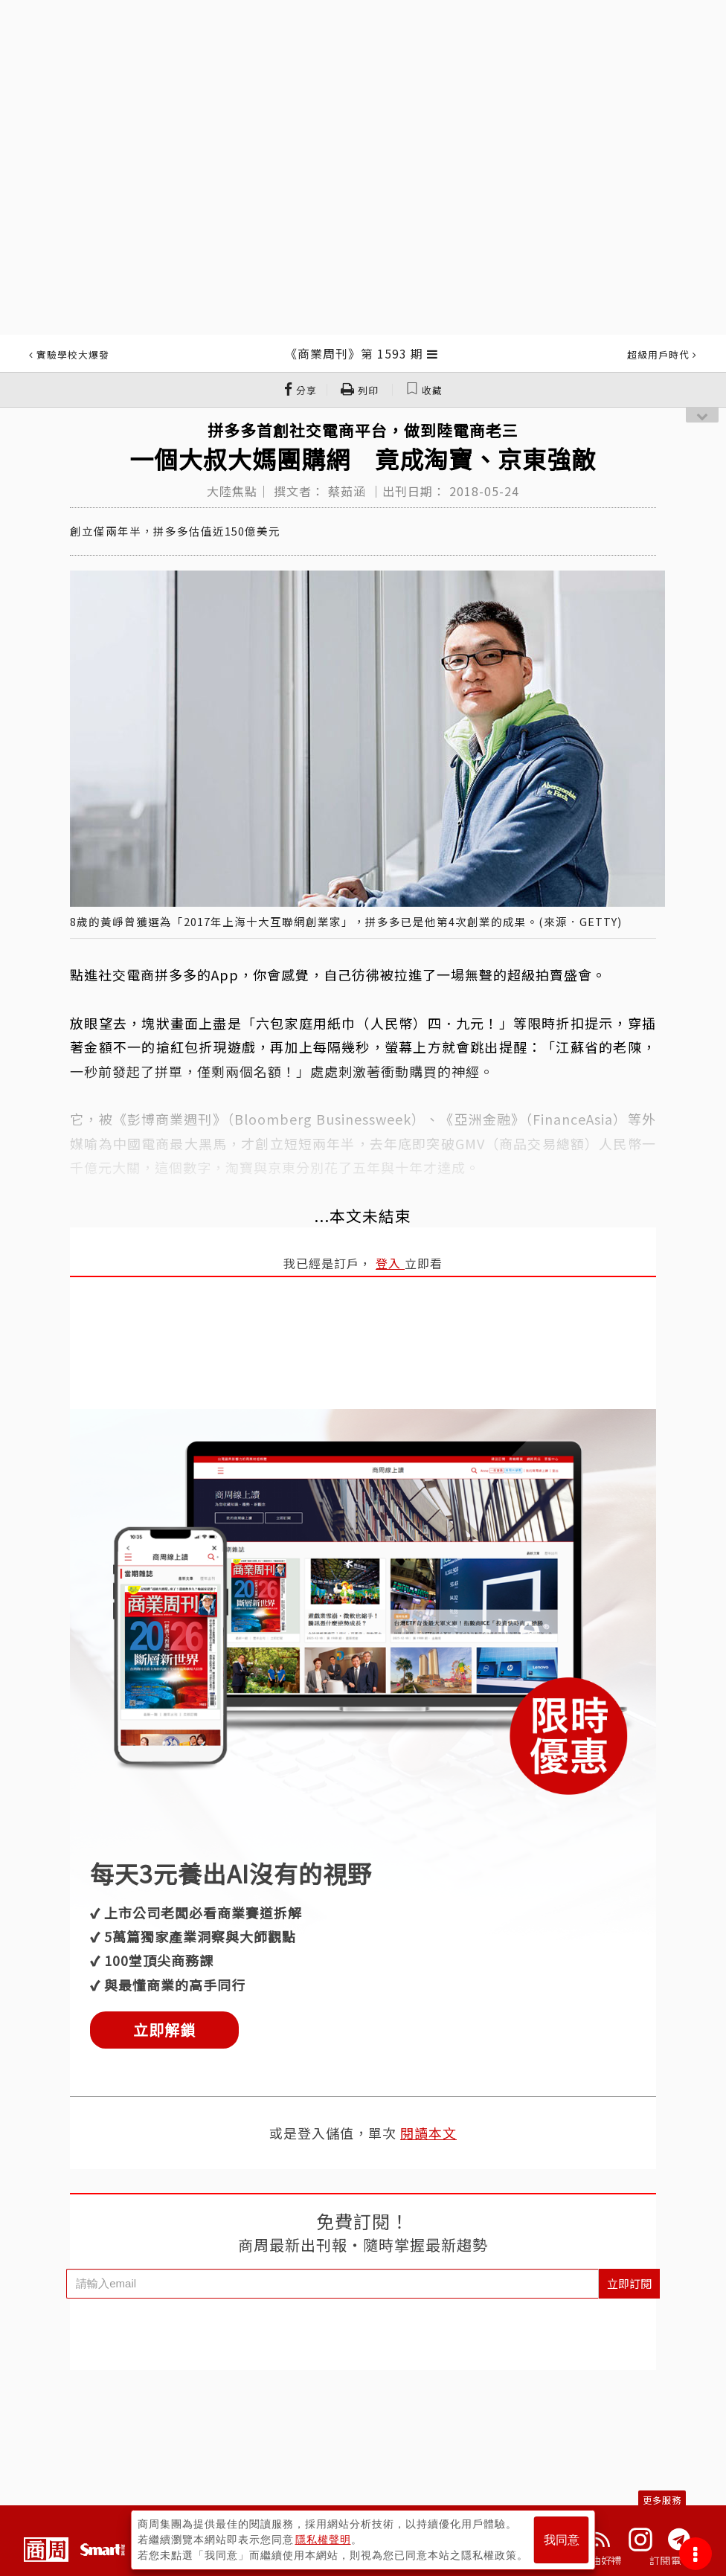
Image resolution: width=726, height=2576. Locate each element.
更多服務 (662, 2499)
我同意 (561, 2540)
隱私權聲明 (323, 2540)
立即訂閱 (629, 2283)
